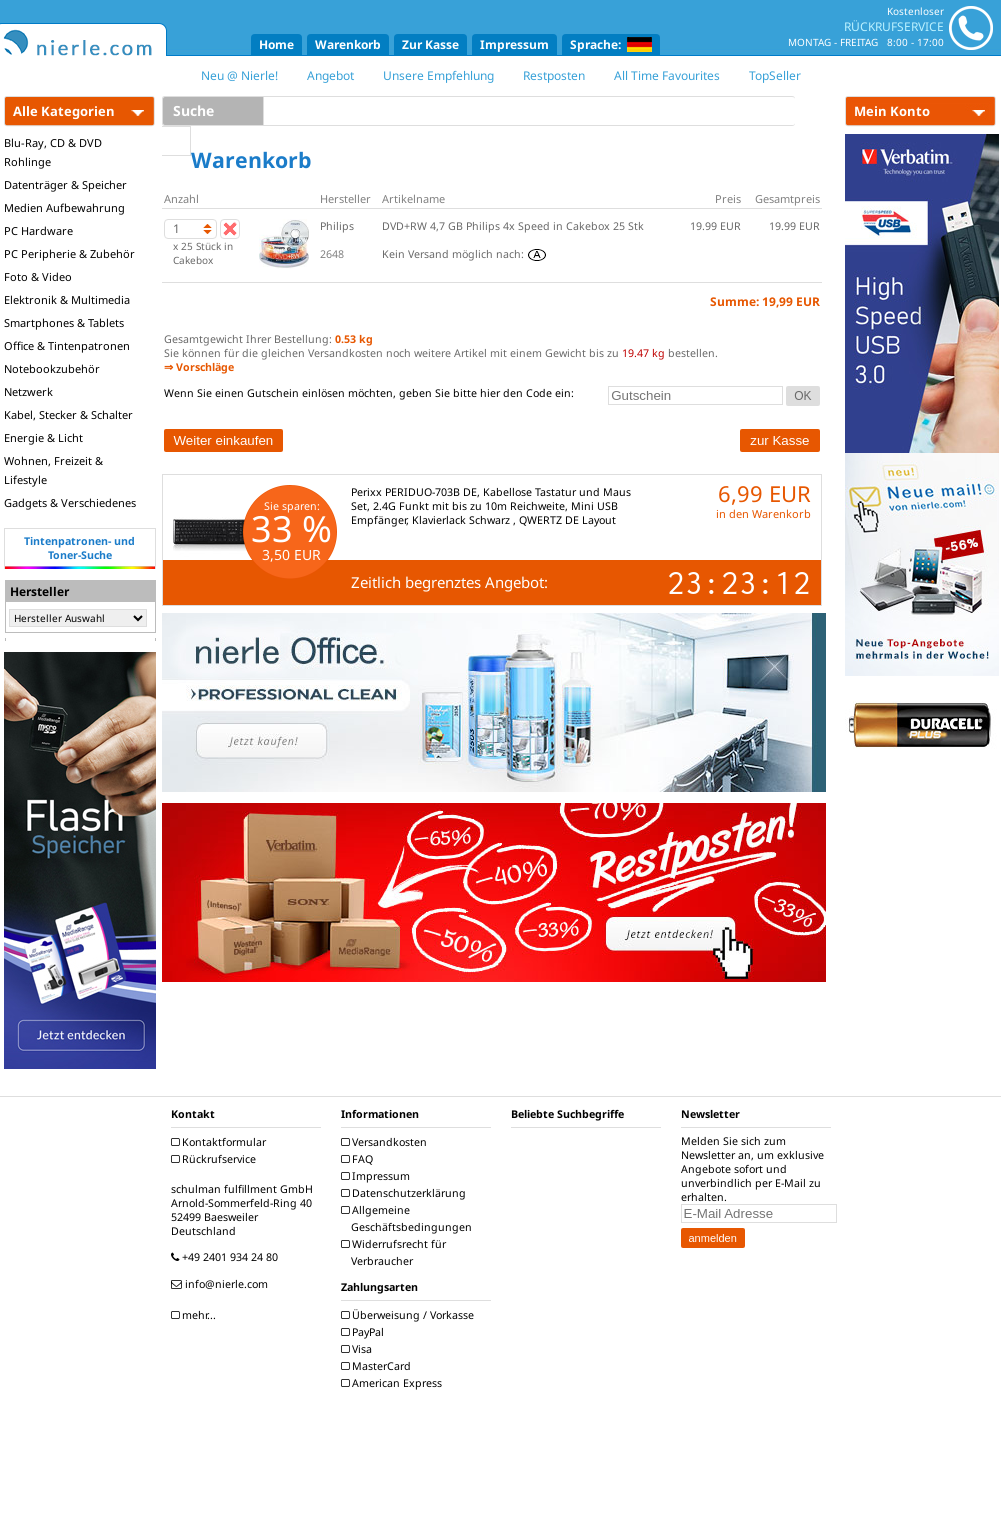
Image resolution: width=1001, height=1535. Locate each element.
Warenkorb (348, 44)
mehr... (196, 1315)
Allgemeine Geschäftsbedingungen (409, 1218)
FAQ (359, 1159)
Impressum (514, 44)
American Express (394, 1383)
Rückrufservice (216, 1159)
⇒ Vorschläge (199, 367)
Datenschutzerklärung (406, 1193)
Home (276, 44)
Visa (359, 1349)
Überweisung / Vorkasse (410, 1315)
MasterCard (378, 1366)
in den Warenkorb (763, 513)
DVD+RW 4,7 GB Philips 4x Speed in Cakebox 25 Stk (513, 226)
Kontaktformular (221, 1142)
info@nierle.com (222, 1284)
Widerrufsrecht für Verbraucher (396, 1252)
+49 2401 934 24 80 (227, 1257)
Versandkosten (386, 1142)
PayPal (365, 1332)
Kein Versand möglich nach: (464, 254)
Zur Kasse (430, 44)
